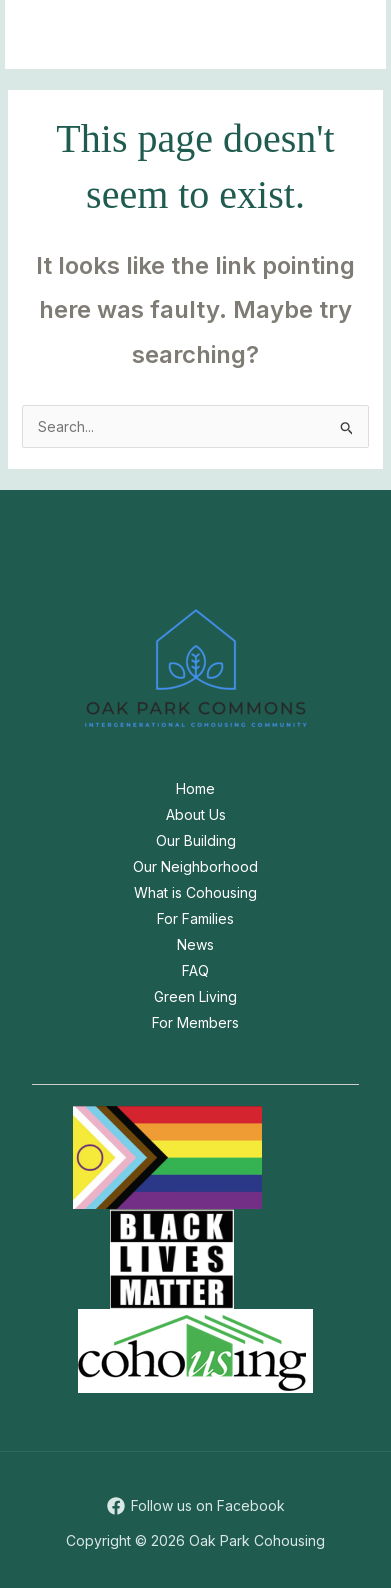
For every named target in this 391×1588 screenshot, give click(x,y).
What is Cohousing (195, 892)
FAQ (195, 970)
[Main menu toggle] (345, 34)
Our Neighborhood (195, 866)
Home (195, 788)
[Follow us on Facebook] (195, 1506)
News (195, 944)
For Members (195, 1022)
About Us (196, 814)
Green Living (195, 996)
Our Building (196, 840)
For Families (195, 918)
